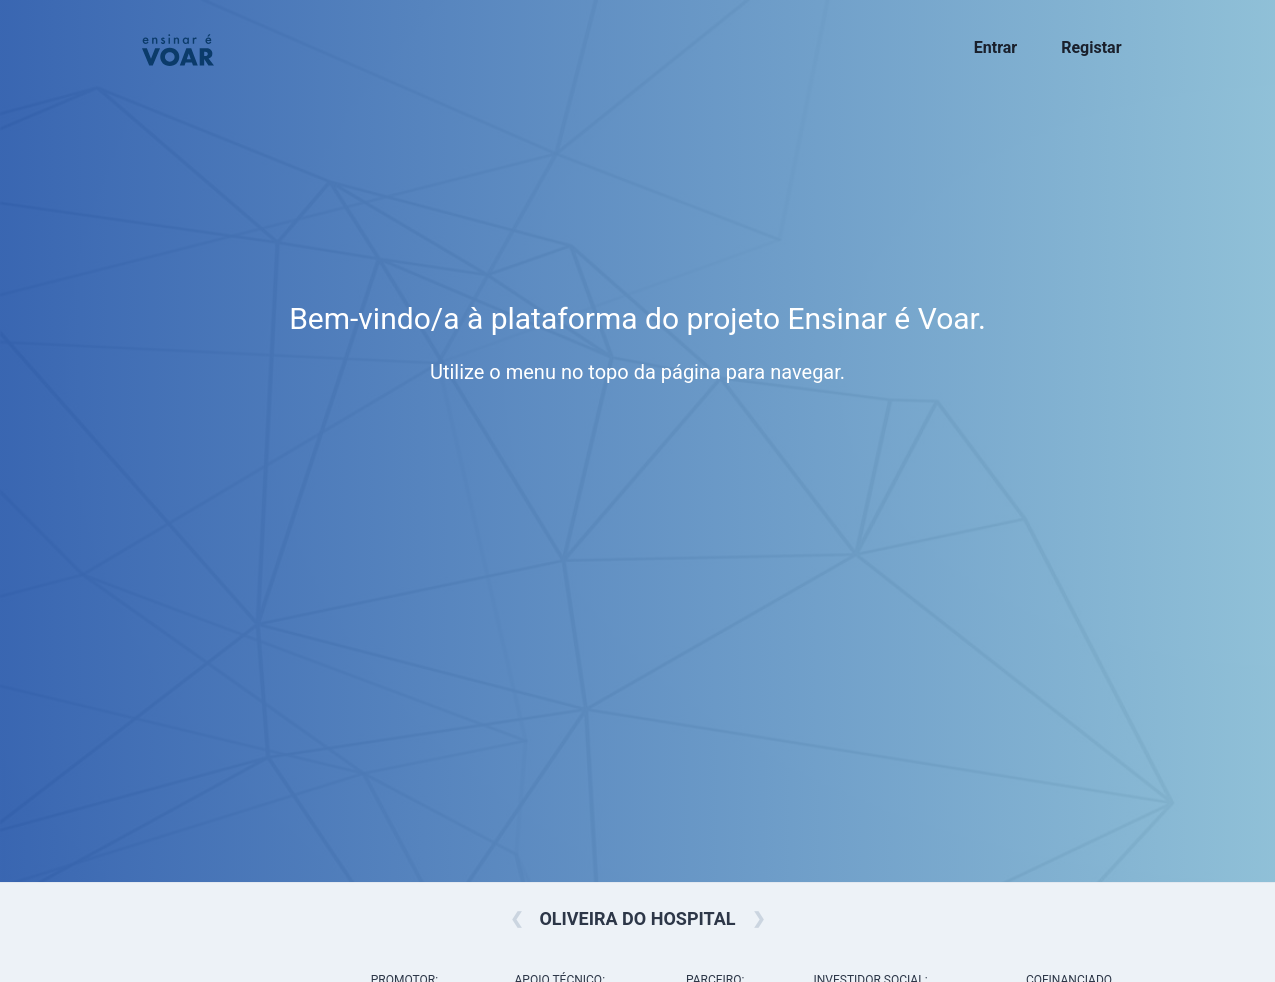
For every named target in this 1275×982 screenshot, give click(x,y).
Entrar (995, 47)
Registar (1091, 47)
